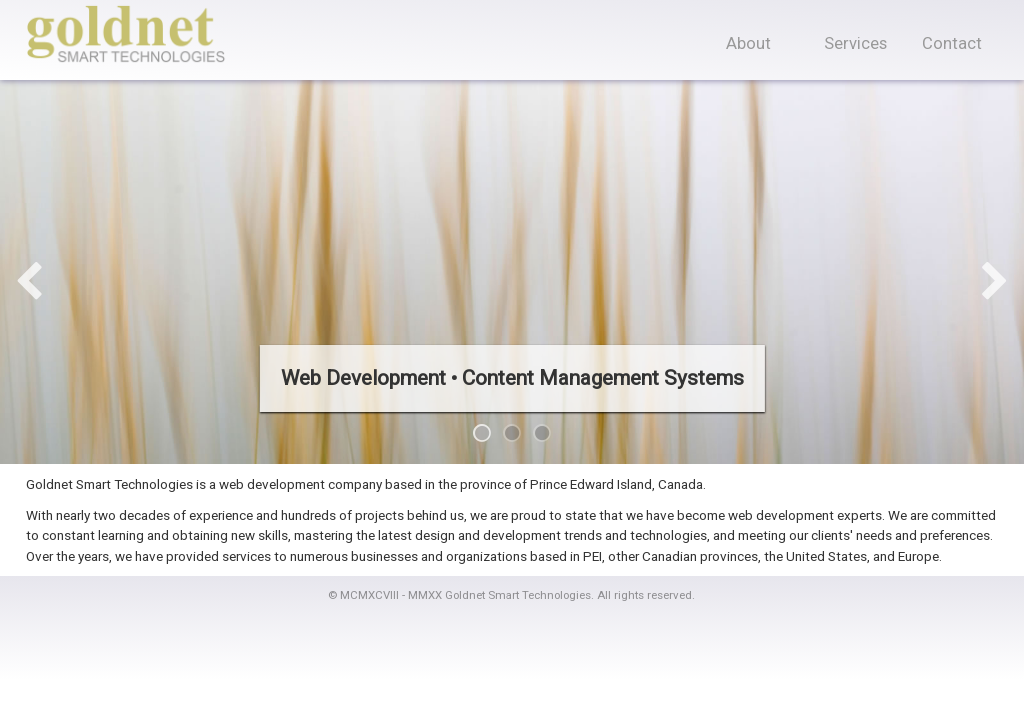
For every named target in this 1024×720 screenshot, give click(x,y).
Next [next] (994, 283)
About (748, 43)
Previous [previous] (28, 283)
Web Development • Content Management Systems (512, 378)
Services (855, 43)
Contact (952, 43)
